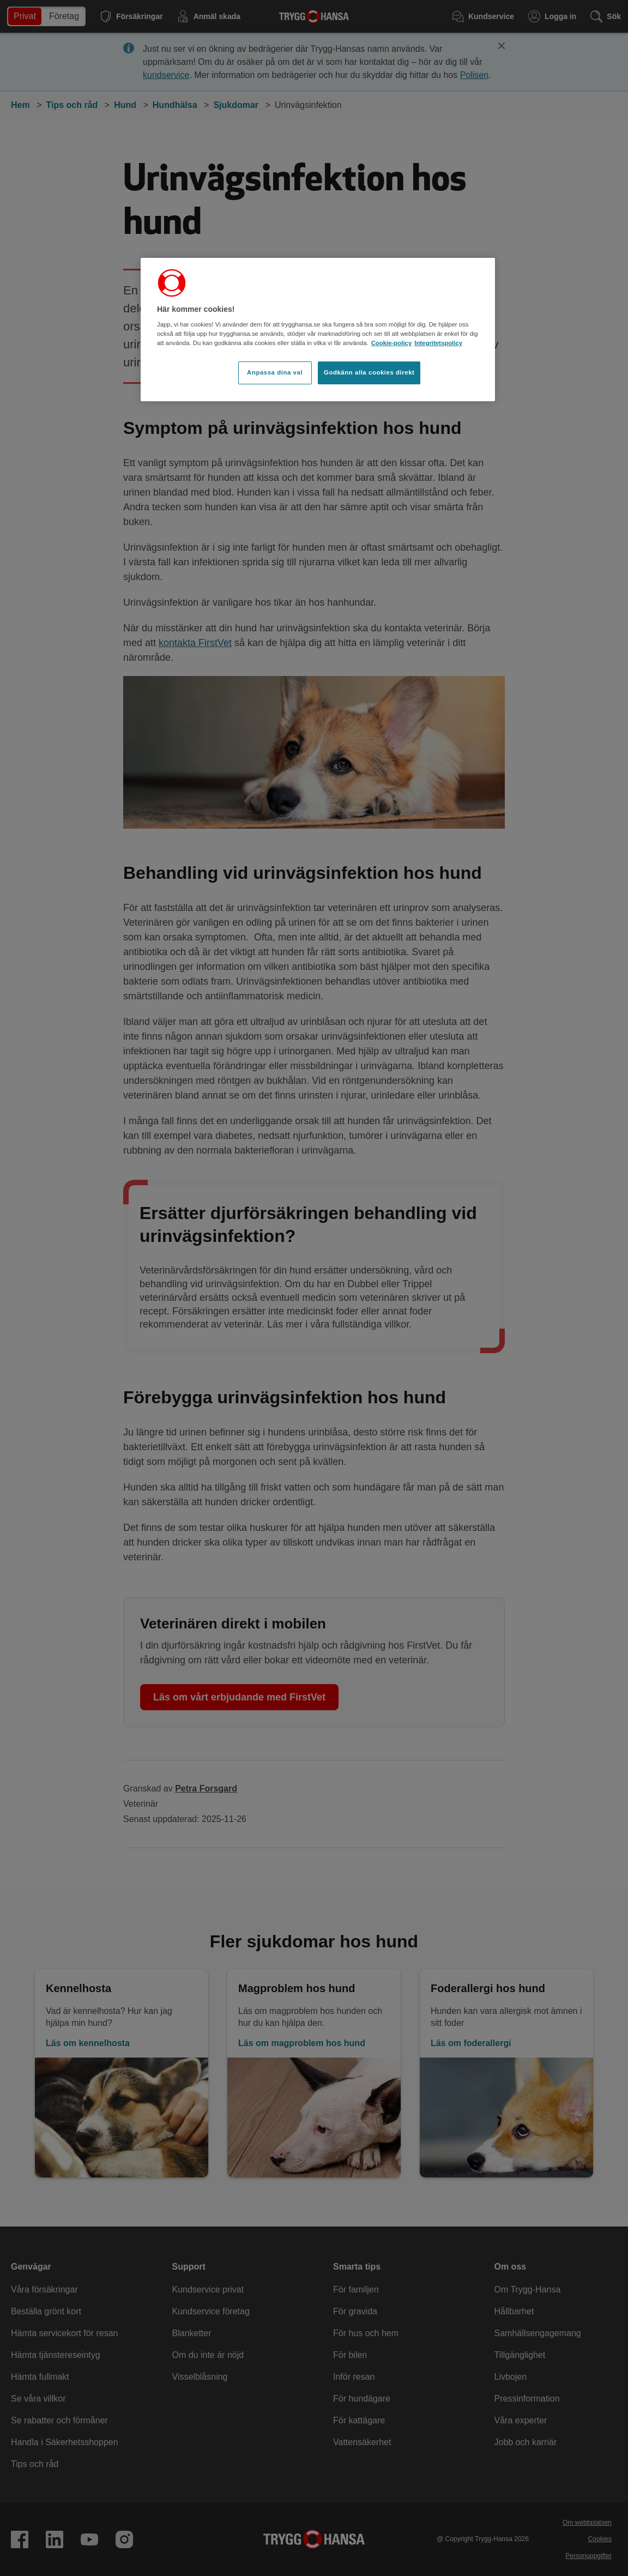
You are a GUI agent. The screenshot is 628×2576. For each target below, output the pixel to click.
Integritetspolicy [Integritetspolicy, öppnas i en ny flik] (438, 343)
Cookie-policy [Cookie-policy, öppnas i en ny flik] (391, 343)
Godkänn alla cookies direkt (369, 372)
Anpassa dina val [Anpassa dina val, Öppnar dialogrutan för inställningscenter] (275, 372)
